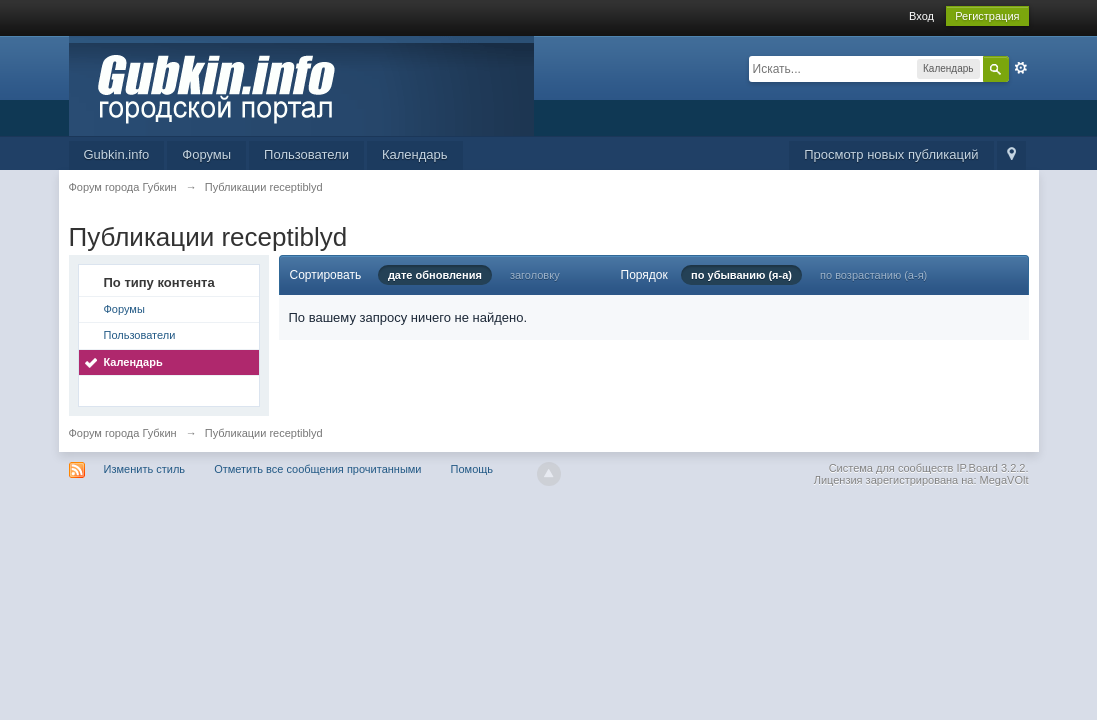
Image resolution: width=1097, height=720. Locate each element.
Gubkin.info (117, 154)
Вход (921, 16)
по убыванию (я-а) (741, 275)
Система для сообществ (891, 468)
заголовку (535, 275)
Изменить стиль (145, 469)
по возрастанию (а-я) (873, 275)
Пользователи (306, 154)
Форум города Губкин (123, 433)
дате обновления (435, 275)
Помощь (472, 469)
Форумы (206, 154)
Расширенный (1021, 68)
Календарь (415, 154)
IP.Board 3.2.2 (991, 468)
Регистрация (987, 16)
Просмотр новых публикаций (891, 154)
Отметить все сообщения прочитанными (317, 469)
